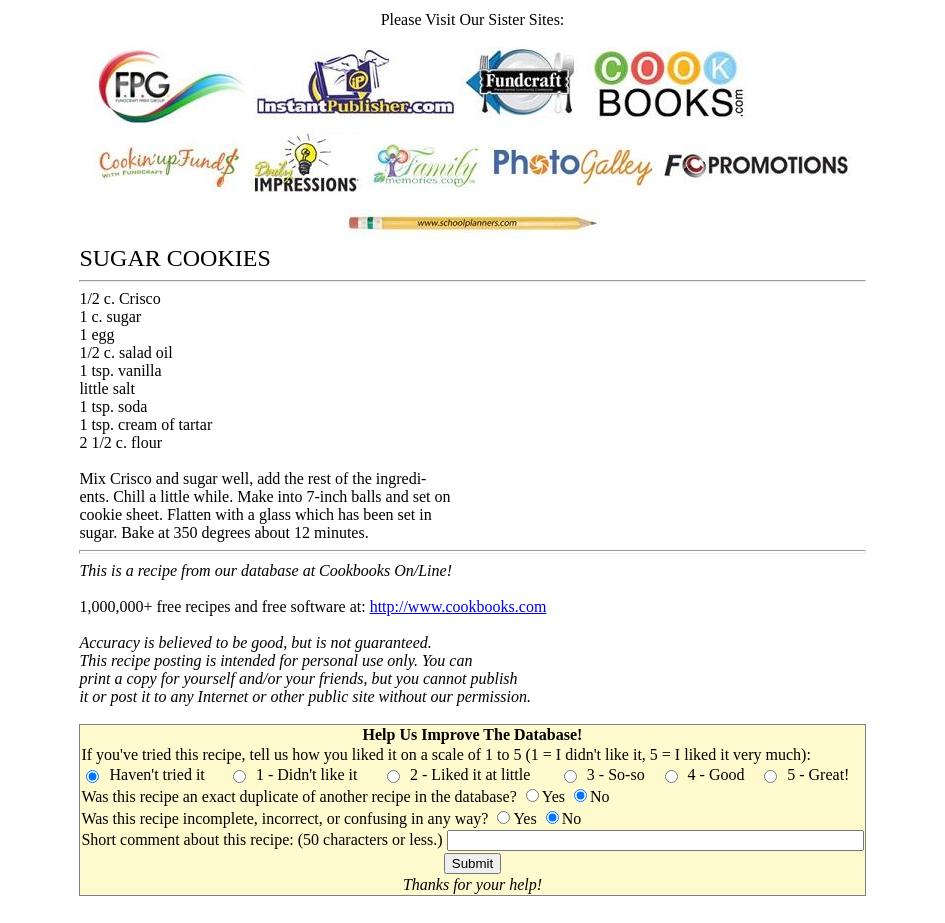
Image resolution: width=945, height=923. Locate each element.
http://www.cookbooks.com (458, 606)
